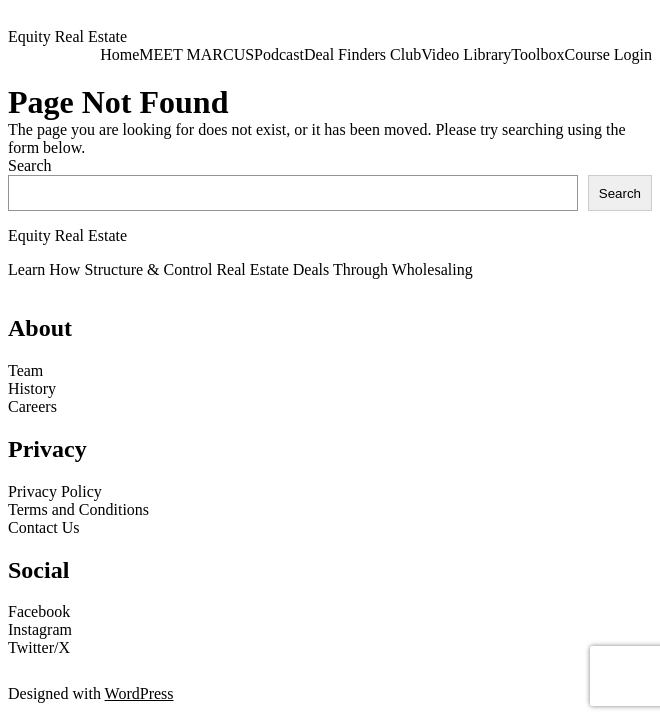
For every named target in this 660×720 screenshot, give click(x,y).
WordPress (139, 693)
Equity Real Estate (67, 36)
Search (30, 165)
